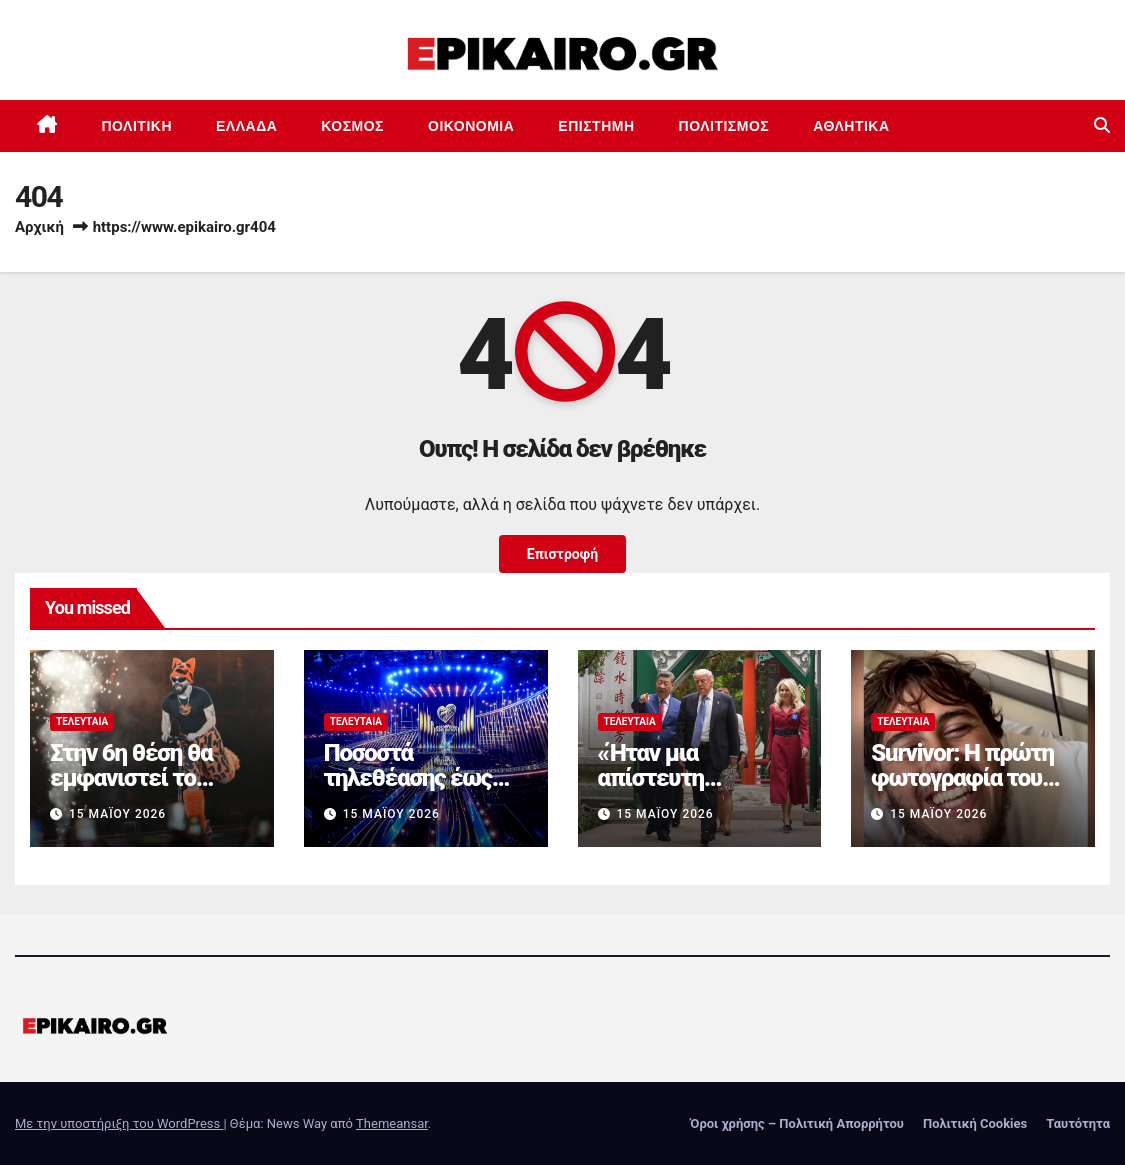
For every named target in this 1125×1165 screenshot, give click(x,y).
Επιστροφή (562, 554)
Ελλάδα (246, 126)
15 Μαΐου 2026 (117, 814)
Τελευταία (82, 721)
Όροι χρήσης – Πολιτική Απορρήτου (797, 1123)
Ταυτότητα (1078, 1123)
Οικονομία (471, 126)
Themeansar (392, 1123)
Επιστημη (596, 126)
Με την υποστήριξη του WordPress (119, 1123)
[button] (1102, 125)
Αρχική (39, 227)
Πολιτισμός (724, 126)
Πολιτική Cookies (975, 1123)
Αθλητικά (851, 126)
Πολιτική (137, 126)
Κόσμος (352, 126)
